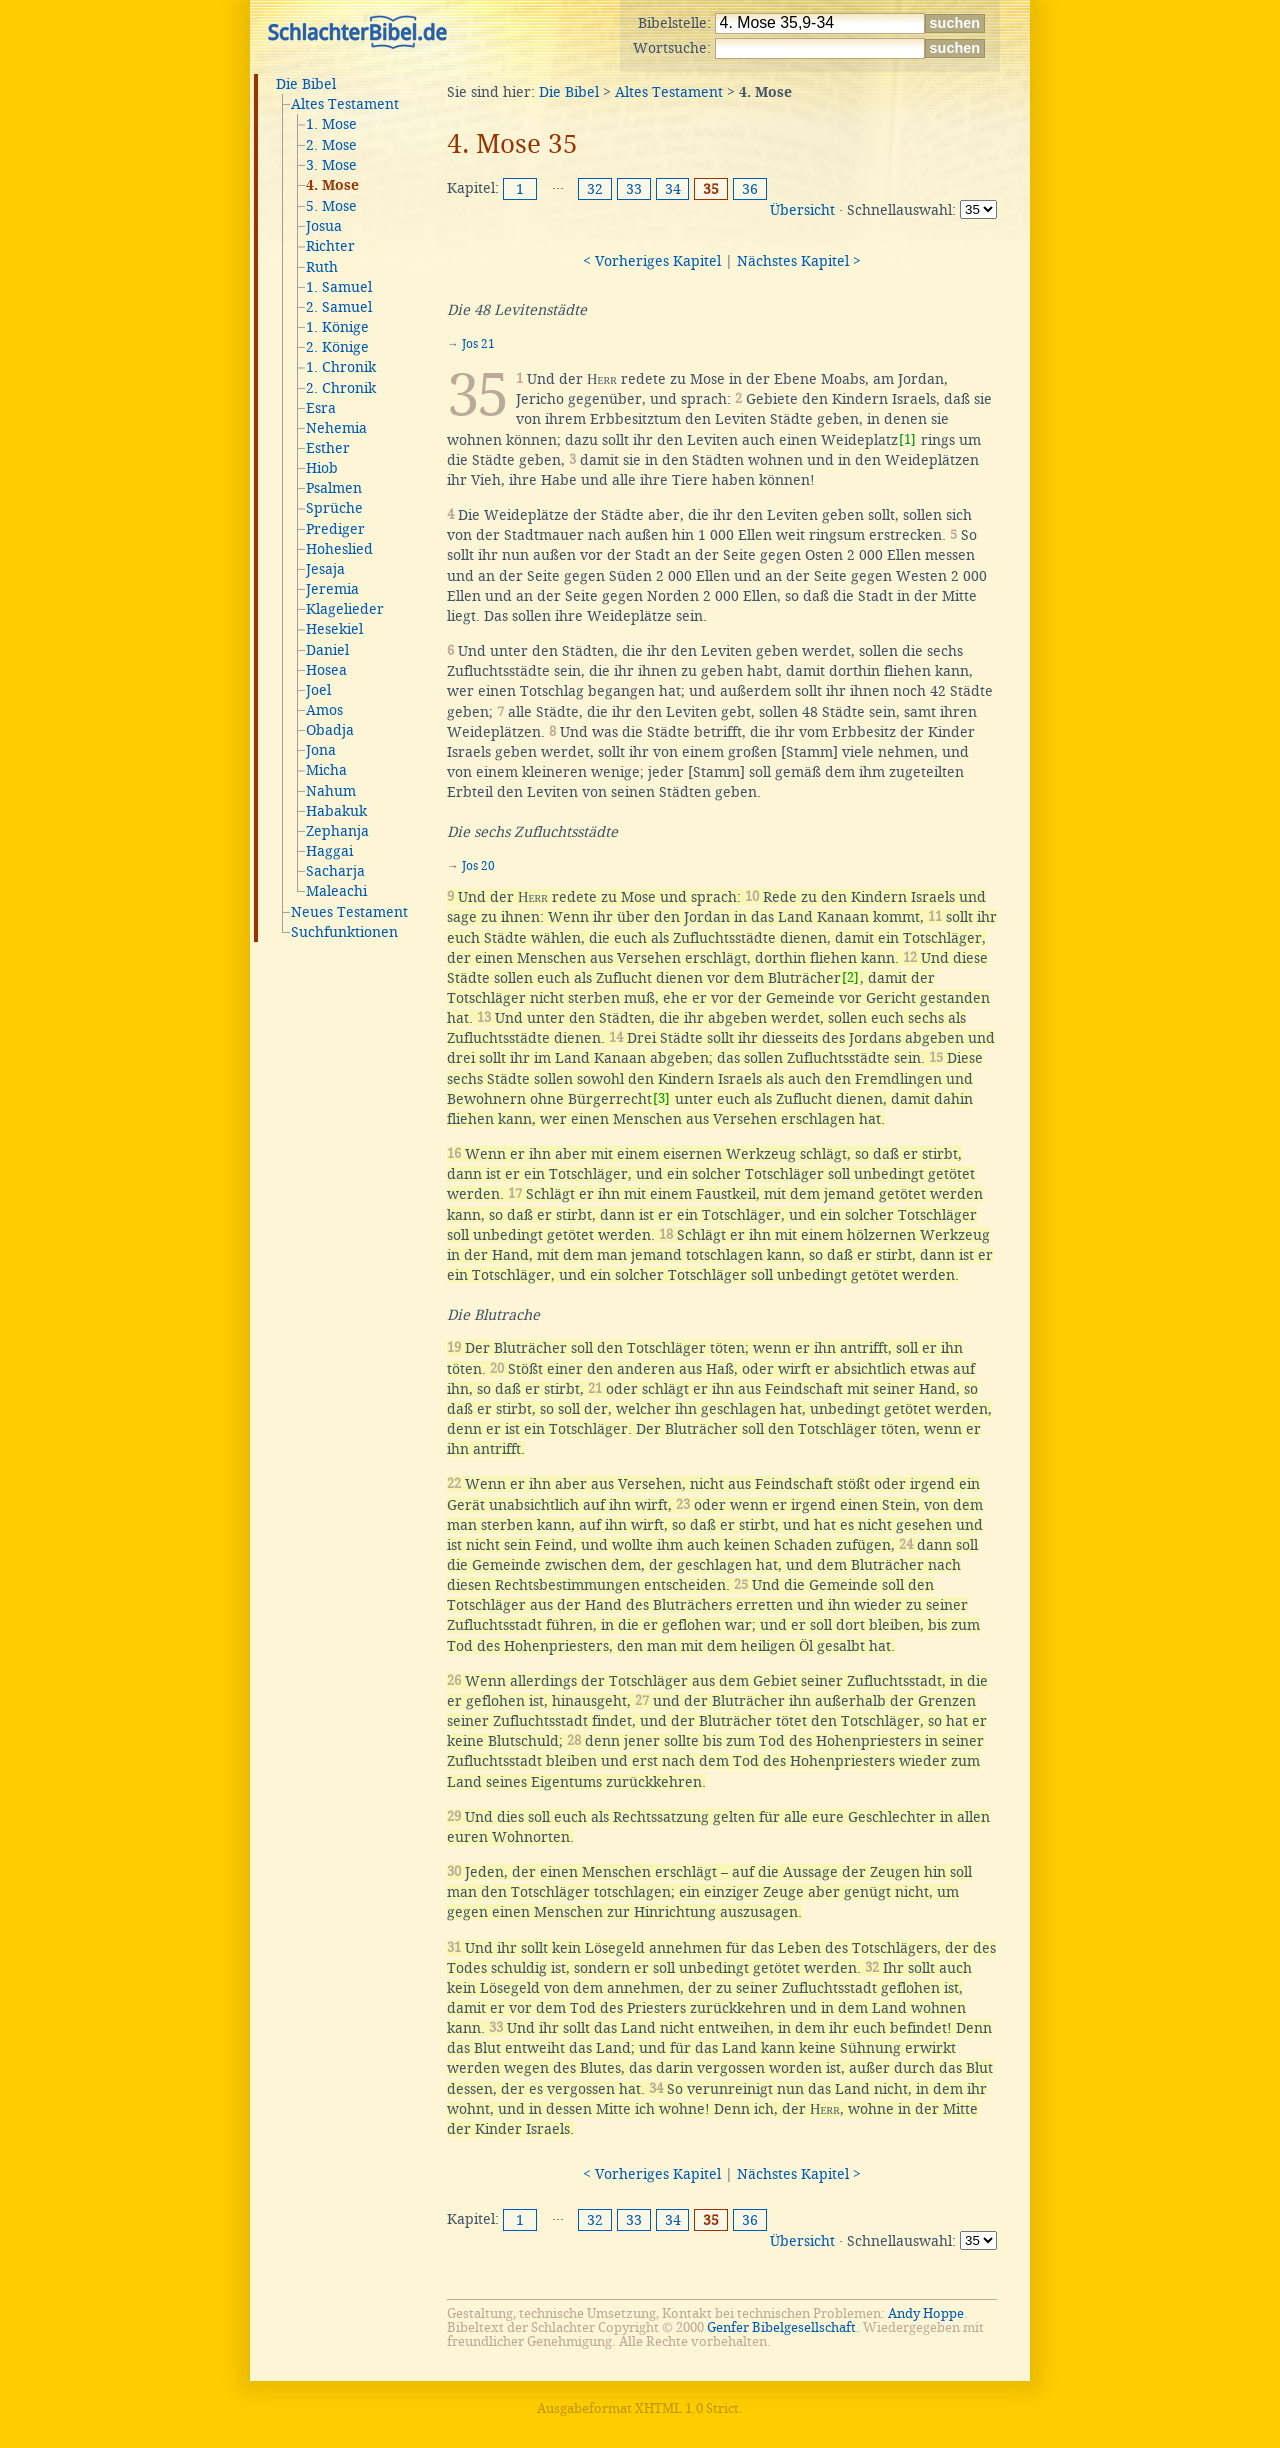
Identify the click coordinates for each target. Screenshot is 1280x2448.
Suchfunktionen (344, 932)
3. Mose (331, 165)
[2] (850, 977)
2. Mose (331, 145)
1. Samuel (339, 287)
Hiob (322, 468)
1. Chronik (341, 367)
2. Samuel (339, 307)
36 (750, 189)
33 (634, 189)
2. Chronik (341, 388)
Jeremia (332, 589)
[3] (661, 1098)
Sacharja (335, 871)
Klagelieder (345, 609)
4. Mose (332, 186)
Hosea (326, 670)
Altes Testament (345, 104)
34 (673, 189)
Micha (326, 770)
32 (595, 189)
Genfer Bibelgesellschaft (781, 2327)
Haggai (329, 851)
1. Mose (331, 124)
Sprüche (334, 508)
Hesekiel (334, 629)
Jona (321, 750)
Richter (330, 246)
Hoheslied (339, 549)
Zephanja (337, 831)
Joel (318, 690)
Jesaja (325, 569)
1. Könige (337, 327)
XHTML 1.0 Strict (687, 2408)
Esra (321, 408)
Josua (324, 226)
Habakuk (336, 811)
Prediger (335, 529)
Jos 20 (478, 866)
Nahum (331, 791)
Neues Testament (349, 912)
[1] (907, 439)
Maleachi (336, 891)
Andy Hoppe (926, 2313)
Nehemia (336, 428)
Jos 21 (478, 344)
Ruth (322, 267)
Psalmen (334, 488)
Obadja (330, 730)
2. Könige (337, 347)
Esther (328, 448)
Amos (324, 710)
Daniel (327, 650)
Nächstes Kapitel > (799, 261)
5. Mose (331, 206)
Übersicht (802, 210)
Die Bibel (306, 84)
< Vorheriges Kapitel (652, 261)
